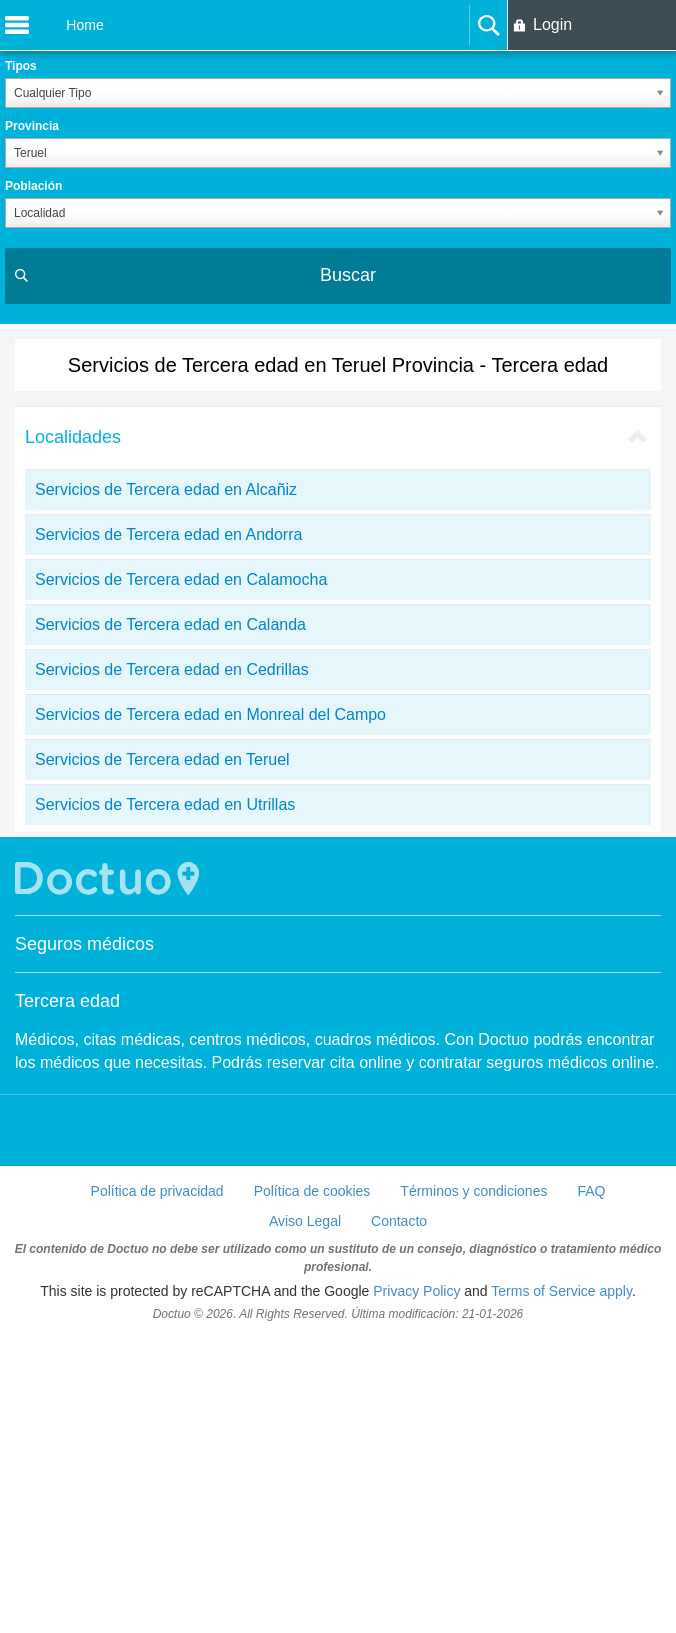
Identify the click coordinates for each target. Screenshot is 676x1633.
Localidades (73, 732)
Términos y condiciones (473, 1486)
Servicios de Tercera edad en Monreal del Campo (210, 1009)
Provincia (32, 126)
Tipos (21, 66)
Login (552, 24)
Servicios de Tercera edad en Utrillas (165, 1099)
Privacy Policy (416, 1586)
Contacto (399, 1516)
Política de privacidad (157, 1486)
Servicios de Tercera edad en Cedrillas (172, 964)
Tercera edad (67, 1296)
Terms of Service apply (561, 1586)
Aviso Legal (305, 1516)
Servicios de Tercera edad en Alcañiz (166, 784)
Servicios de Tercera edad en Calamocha (181, 874)
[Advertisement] (338, 474)
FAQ (591, 1486)
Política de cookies (312, 1486)
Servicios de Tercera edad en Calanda (170, 919)
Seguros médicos (84, 1239)
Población (33, 186)
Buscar (348, 275)
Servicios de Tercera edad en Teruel (162, 1054)
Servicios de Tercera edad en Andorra (168, 829)
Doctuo (110, 1173)
